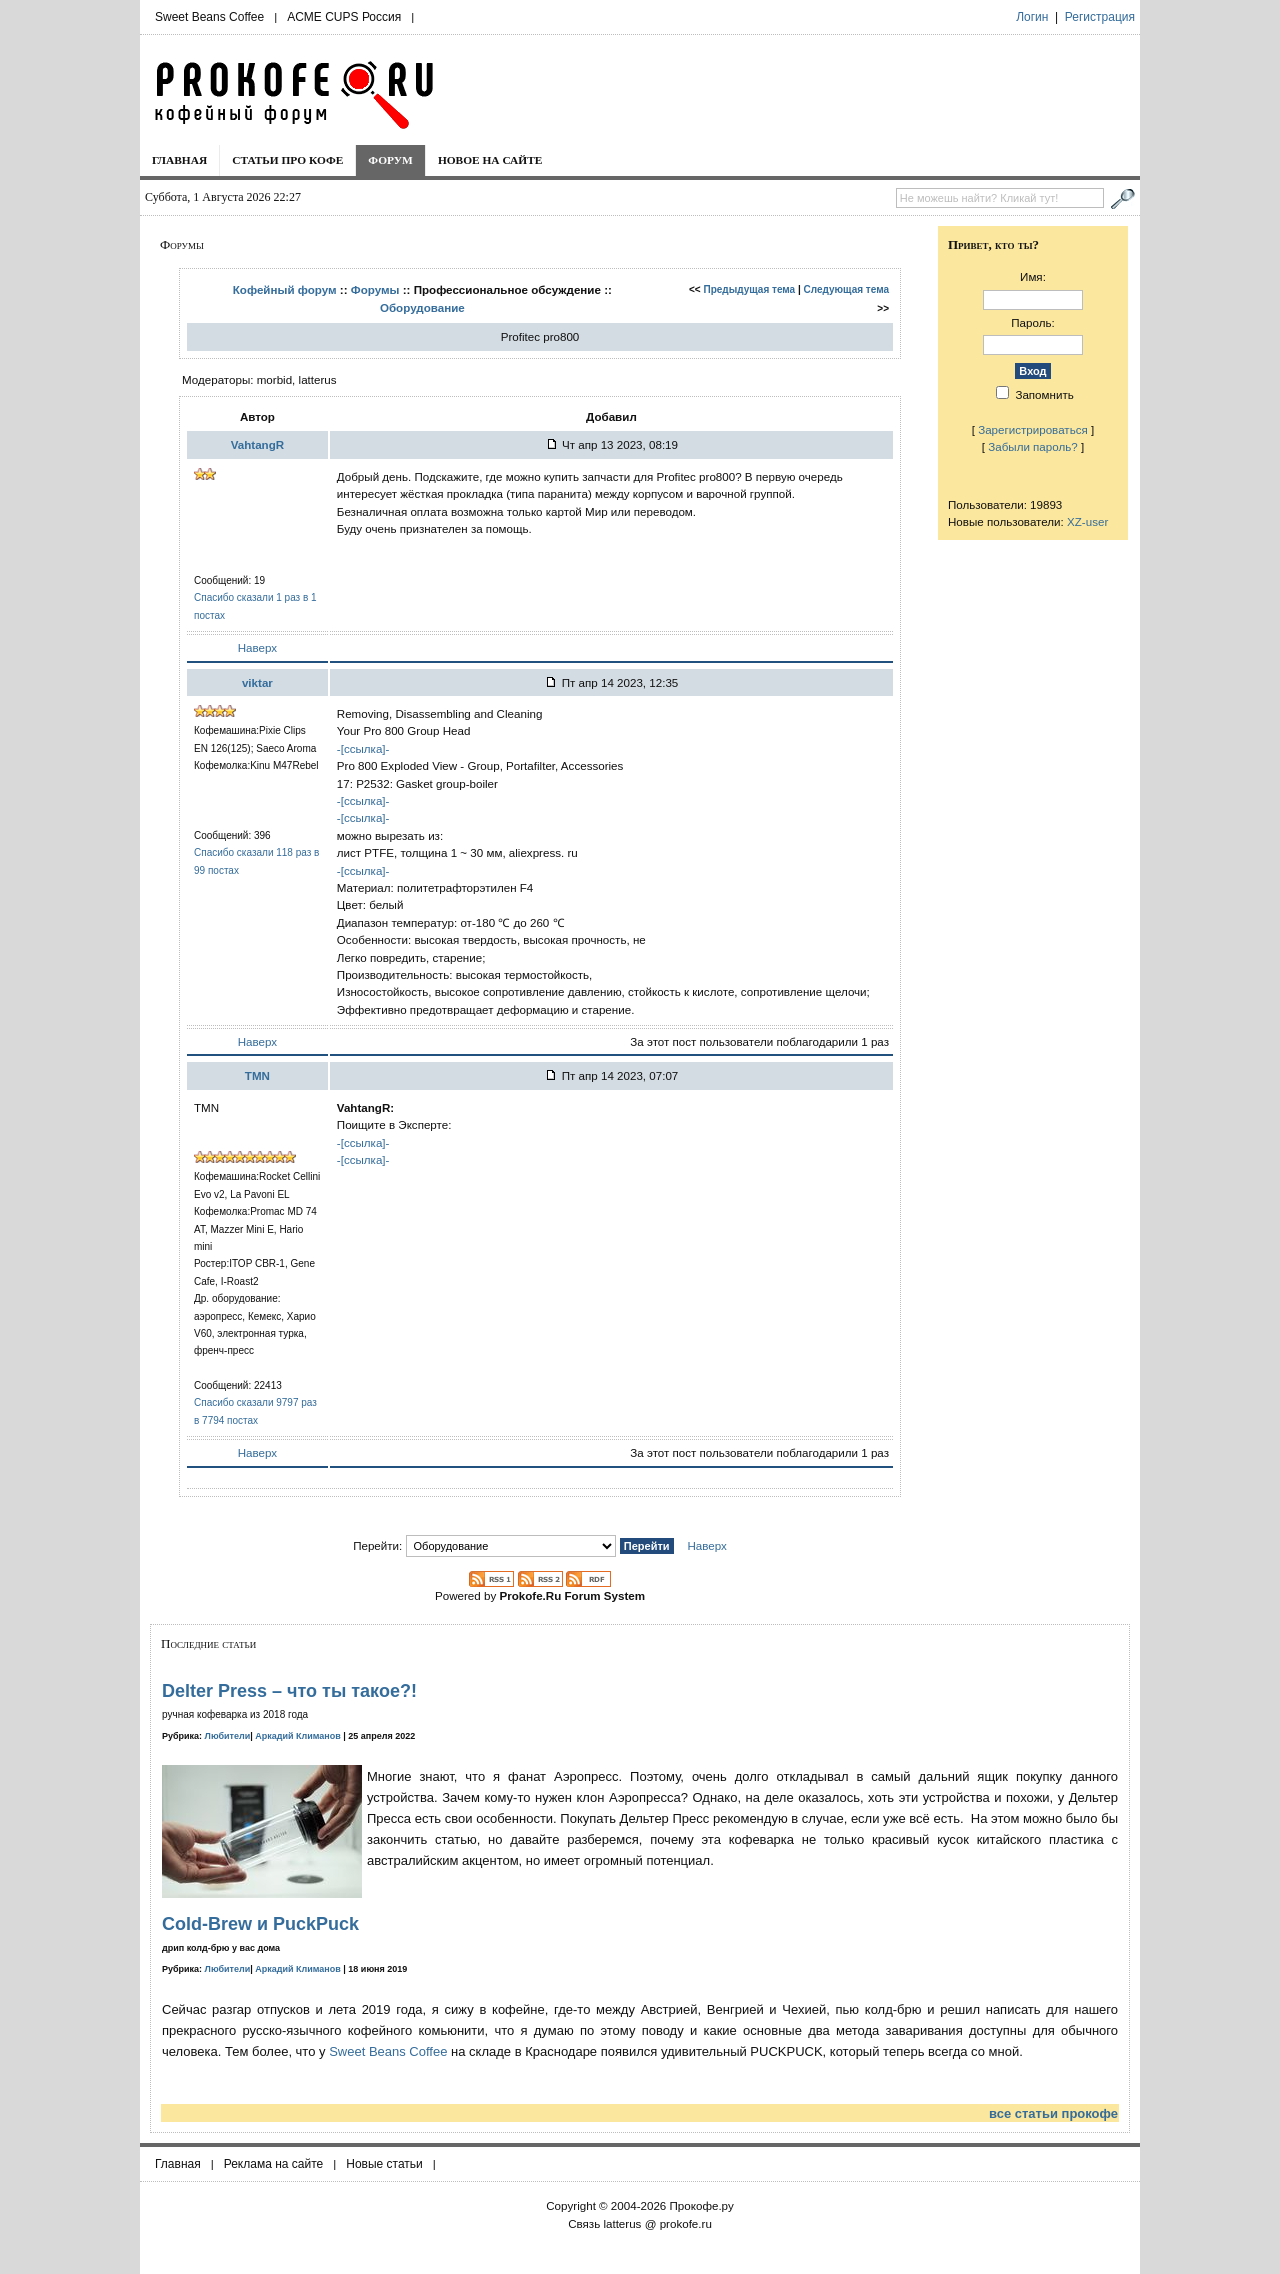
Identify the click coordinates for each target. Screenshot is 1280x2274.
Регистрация (1100, 17)
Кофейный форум (285, 289)
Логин (1032, 17)
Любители (228, 1736)
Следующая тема (846, 289)
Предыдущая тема (750, 289)
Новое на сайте (490, 160)
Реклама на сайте (274, 2164)
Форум (390, 160)
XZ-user (1087, 521)
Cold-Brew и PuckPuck (260, 1924)
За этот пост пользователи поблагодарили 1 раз (759, 1041)
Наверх (257, 647)
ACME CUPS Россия (344, 17)
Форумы (375, 289)
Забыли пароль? (1033, 446)
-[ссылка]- (363, 748)
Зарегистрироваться (1033, 429)
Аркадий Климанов (298, 1736)
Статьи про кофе (287, 160)
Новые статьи (384, 2164)
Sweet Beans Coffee (209, 17)
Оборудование (422, 307)
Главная (179, 160)
